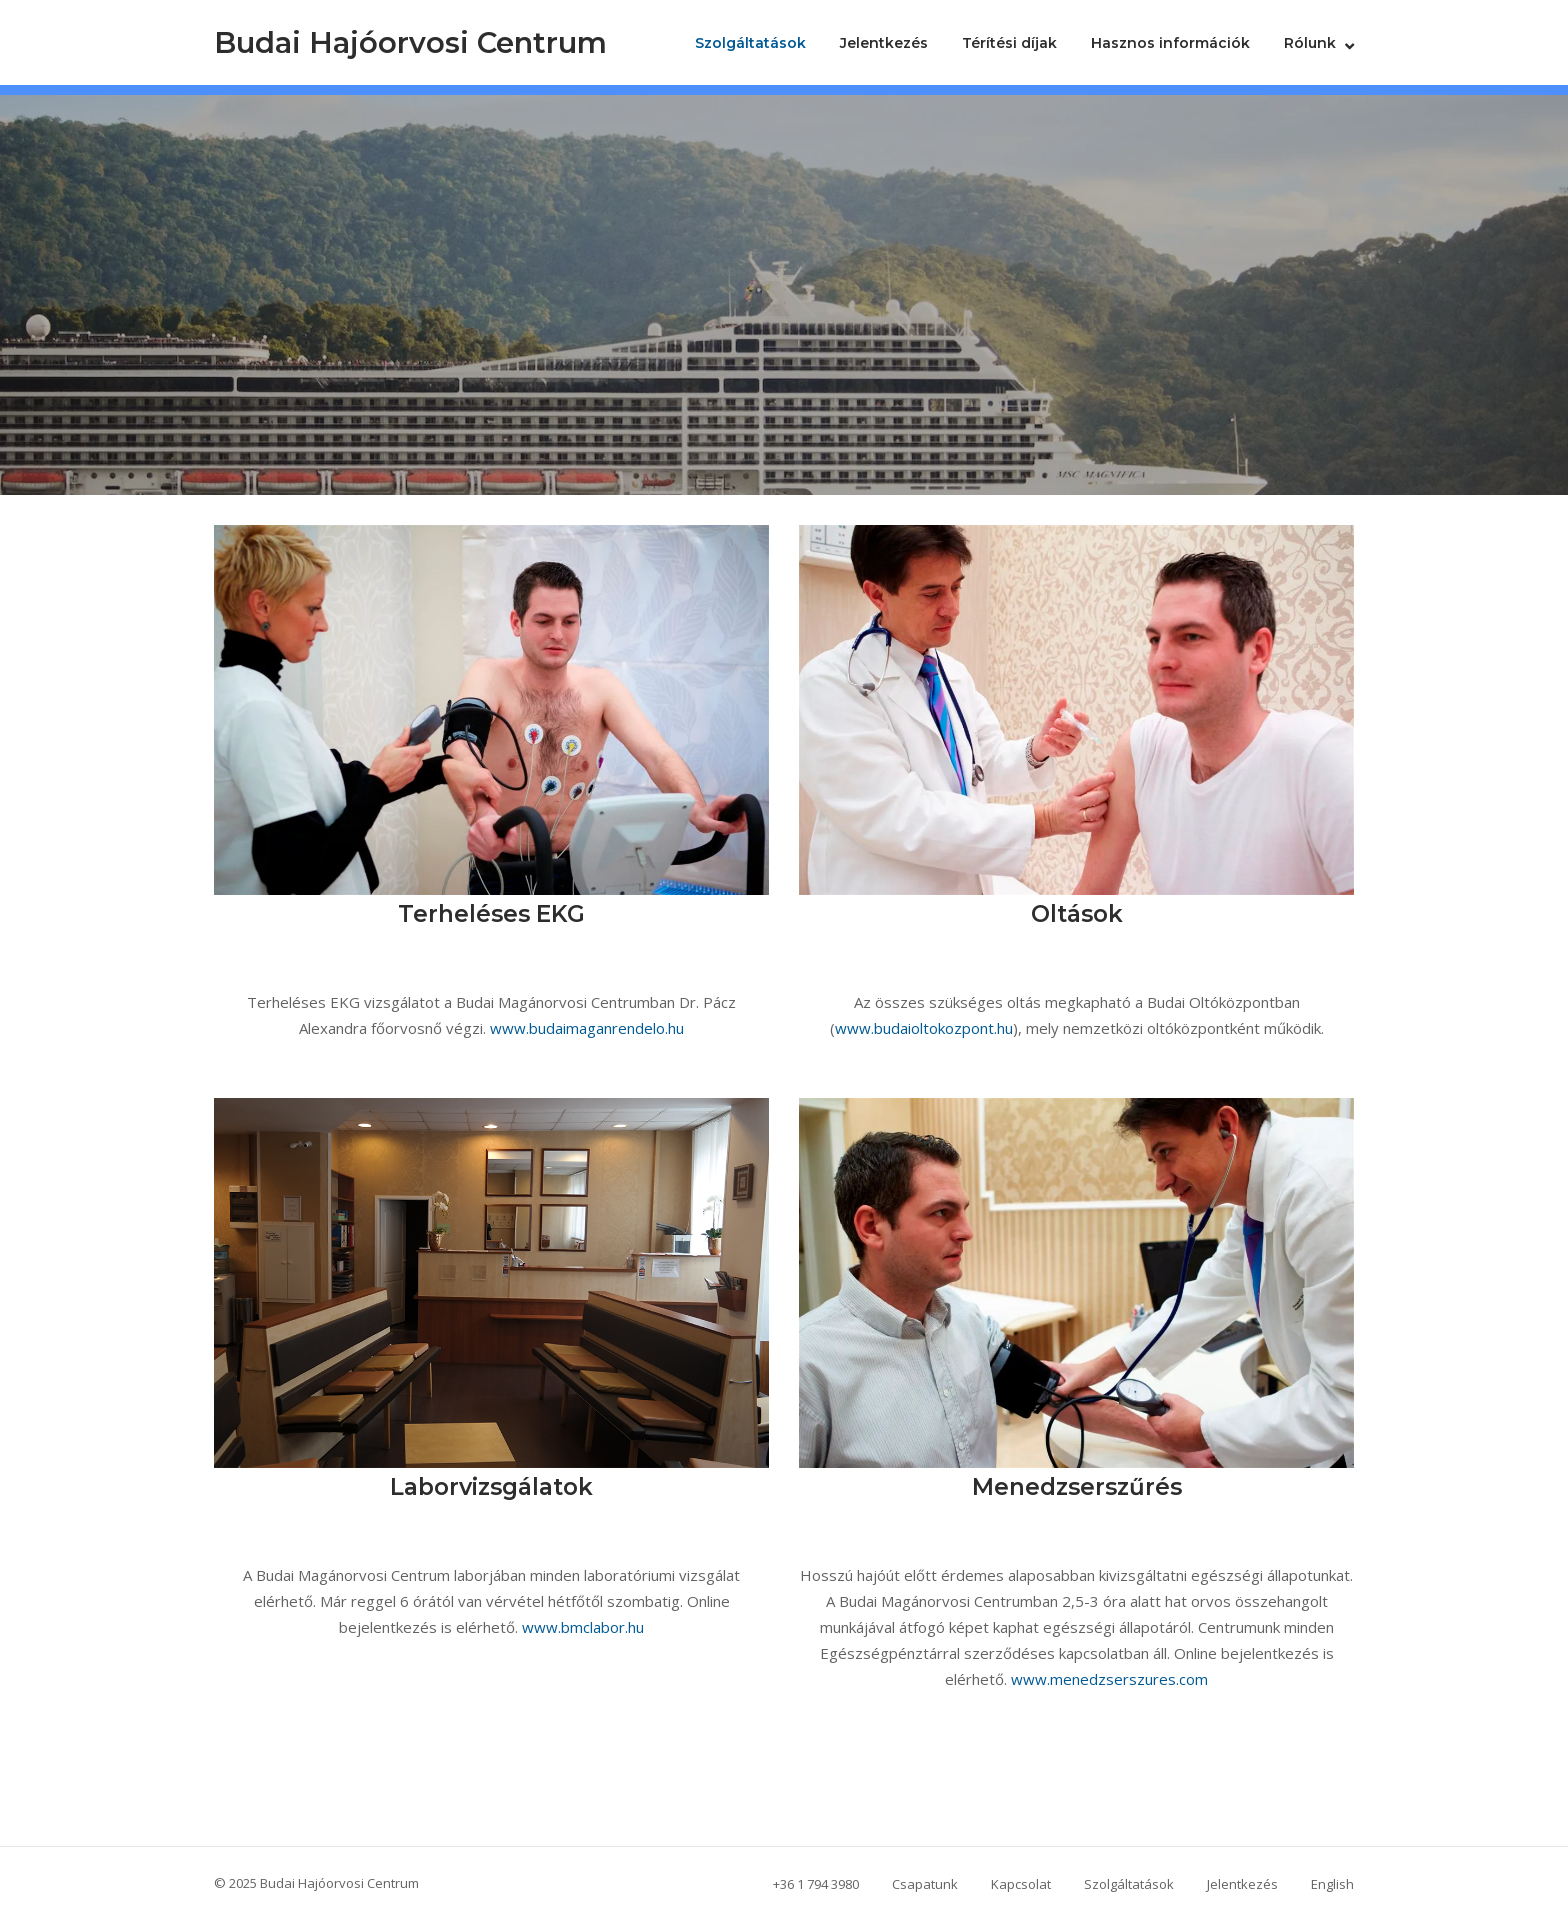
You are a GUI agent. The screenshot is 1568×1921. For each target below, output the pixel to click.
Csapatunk (925, 1884)
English (1332, 1884)
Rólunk (1310, 43)
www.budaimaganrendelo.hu (587, 1028)
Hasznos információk (1170, 43)
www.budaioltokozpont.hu (924, 1028)
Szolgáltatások (750, 43)
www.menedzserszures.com (1109, 1679)
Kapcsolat (1021, 1884)
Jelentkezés (884, 43)
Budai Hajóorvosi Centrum (410, 42)
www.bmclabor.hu (583, 1627)
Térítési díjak (1009, 43)
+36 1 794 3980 (816, 1884)
